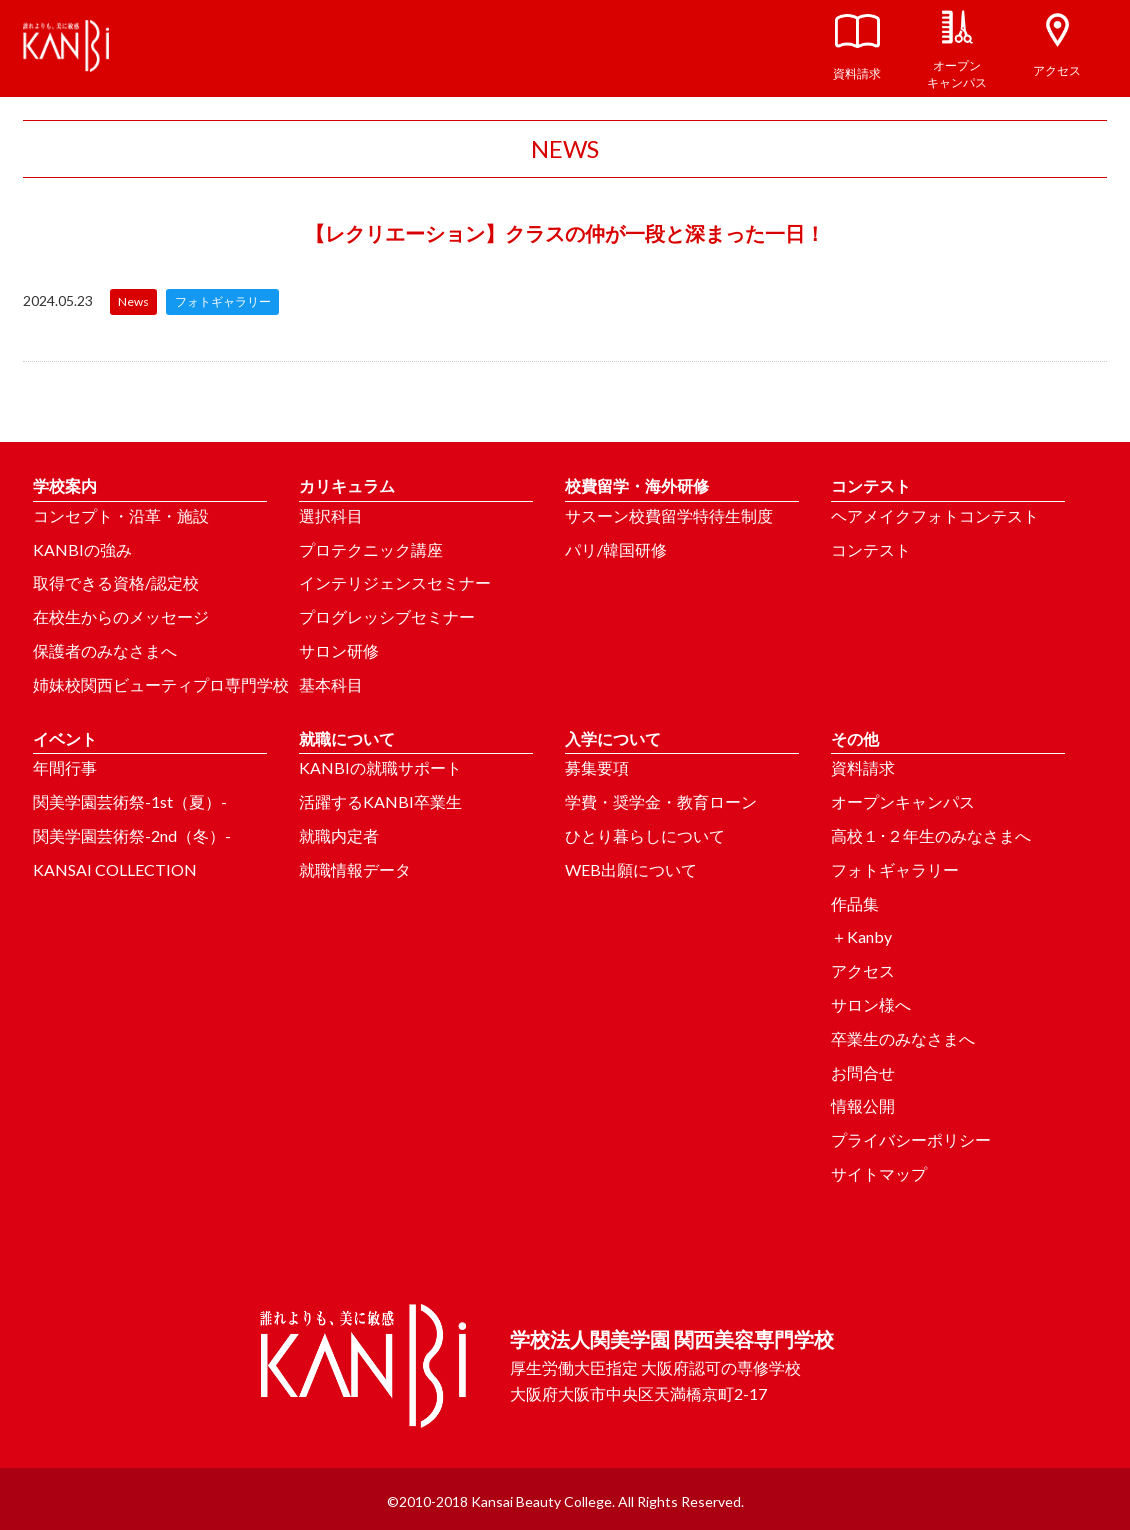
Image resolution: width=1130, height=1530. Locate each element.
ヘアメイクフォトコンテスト (935, 515)
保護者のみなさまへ (105, 650)
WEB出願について (631, 869)
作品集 (855, 903)
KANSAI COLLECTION (115, 869)
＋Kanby (861, 936)
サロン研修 (339, 650)
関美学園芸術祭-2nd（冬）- (132, 835)
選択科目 (331, 515)
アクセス (863, 970)
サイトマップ (879, 1173)
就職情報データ (355, 869)
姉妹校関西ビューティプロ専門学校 (161, 684)
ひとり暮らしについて (645, 835)
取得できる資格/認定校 (116, 582)
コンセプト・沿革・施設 (121, 515)
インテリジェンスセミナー (395, 582)
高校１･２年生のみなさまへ (931, 835)
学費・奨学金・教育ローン (661, 801)
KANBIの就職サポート (380, 767)
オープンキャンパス (903, 801)
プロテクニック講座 (371, 549)
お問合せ (863, 1072)
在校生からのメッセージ (121, 616)
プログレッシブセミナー (387, 616)
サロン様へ (871, 1004)
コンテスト (871, 549)
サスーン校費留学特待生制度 (669, 515)
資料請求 (863, 767)
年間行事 (65, 767)
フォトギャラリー (895, 869)
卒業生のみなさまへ (903, 1038)
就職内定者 (339, 835)
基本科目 (331, 684)
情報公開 (863, 1105)
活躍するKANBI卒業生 (380, 801)
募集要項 (597, 767)
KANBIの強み (82, 549)
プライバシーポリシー (911, 1139)
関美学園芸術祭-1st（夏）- (130, 801)
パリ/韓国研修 (616, 549)
